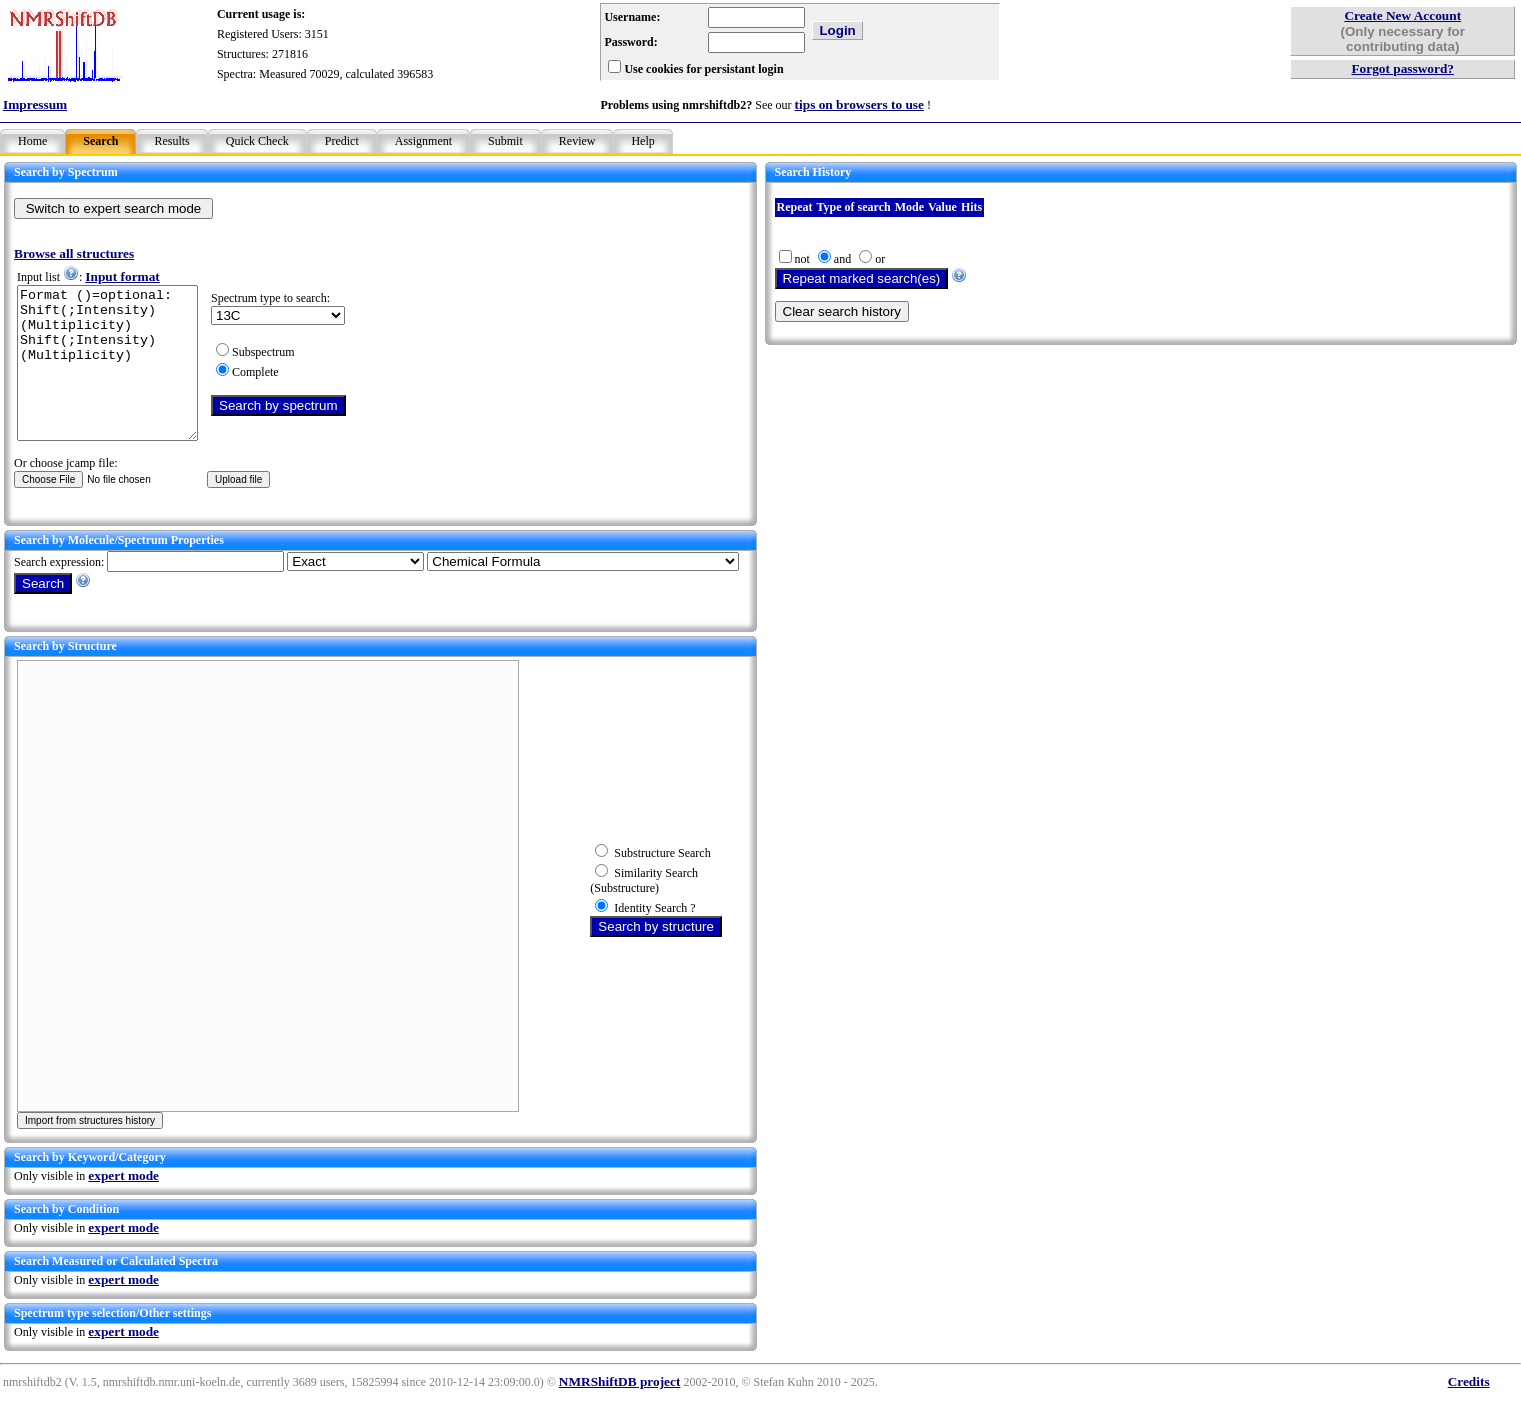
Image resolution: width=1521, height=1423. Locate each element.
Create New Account (1402, 15)
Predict (342, 141)
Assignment (423, 141)
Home (32, 141)
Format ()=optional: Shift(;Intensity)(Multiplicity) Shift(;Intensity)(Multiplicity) (117, 378)
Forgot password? (1402, 68)
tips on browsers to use (859, 104)
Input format (122, 276)
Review (577, 141)
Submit (505, 141)
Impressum (35, 104)
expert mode (123, 1205)
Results (171, 141)
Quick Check (257, 141)
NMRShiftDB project (620, 1411)
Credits (1469, 1411)
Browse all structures (74, 253)
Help (642, 141)
